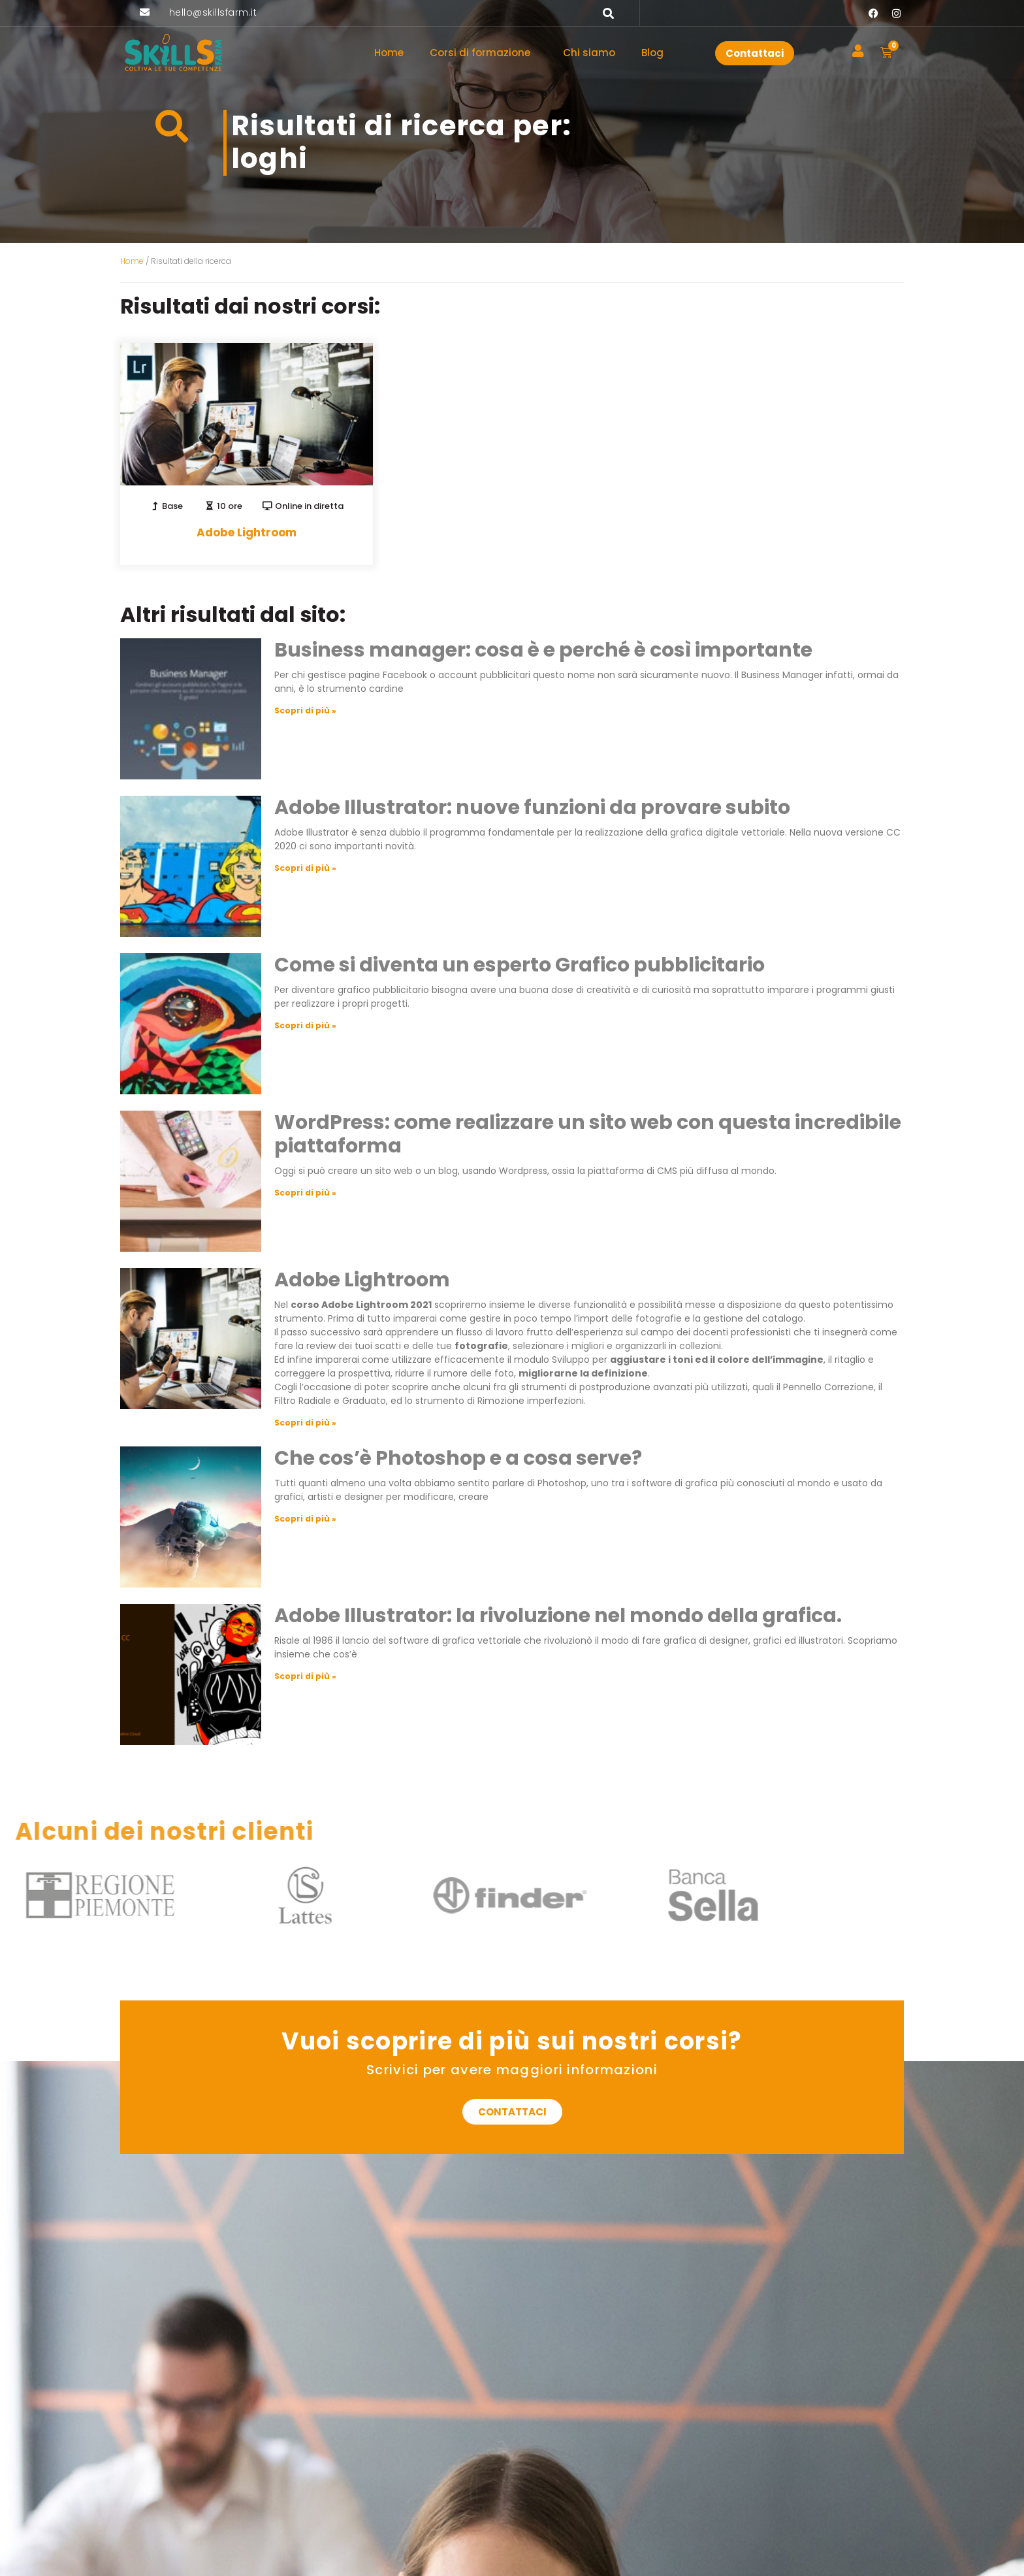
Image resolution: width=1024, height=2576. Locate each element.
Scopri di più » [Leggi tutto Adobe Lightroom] (305, 1422)
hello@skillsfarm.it (213, 12)
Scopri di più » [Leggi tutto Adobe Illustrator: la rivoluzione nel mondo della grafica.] (305, 1676)
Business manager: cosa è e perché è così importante (543, 650)
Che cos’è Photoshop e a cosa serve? (458, 1458)
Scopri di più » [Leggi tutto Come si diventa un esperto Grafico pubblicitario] (305, 1025)
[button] (609, 13)
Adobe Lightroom (362, 1280)
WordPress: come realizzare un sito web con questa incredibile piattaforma (587, 1134)
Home (389, 52)
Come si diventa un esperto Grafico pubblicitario (519, 965)
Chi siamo (589, 52)
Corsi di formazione (483, 52)
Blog (652, 52)
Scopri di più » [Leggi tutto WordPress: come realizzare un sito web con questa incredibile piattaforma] (305, 1192)
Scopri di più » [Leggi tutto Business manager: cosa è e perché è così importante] (305, 710)
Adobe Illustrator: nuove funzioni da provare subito (532, 807)
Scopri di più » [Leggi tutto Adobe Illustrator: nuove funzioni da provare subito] (305, 867)
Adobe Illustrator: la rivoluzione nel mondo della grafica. (558, 1615)
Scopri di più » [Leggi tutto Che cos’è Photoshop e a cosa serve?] (305, 1518)
